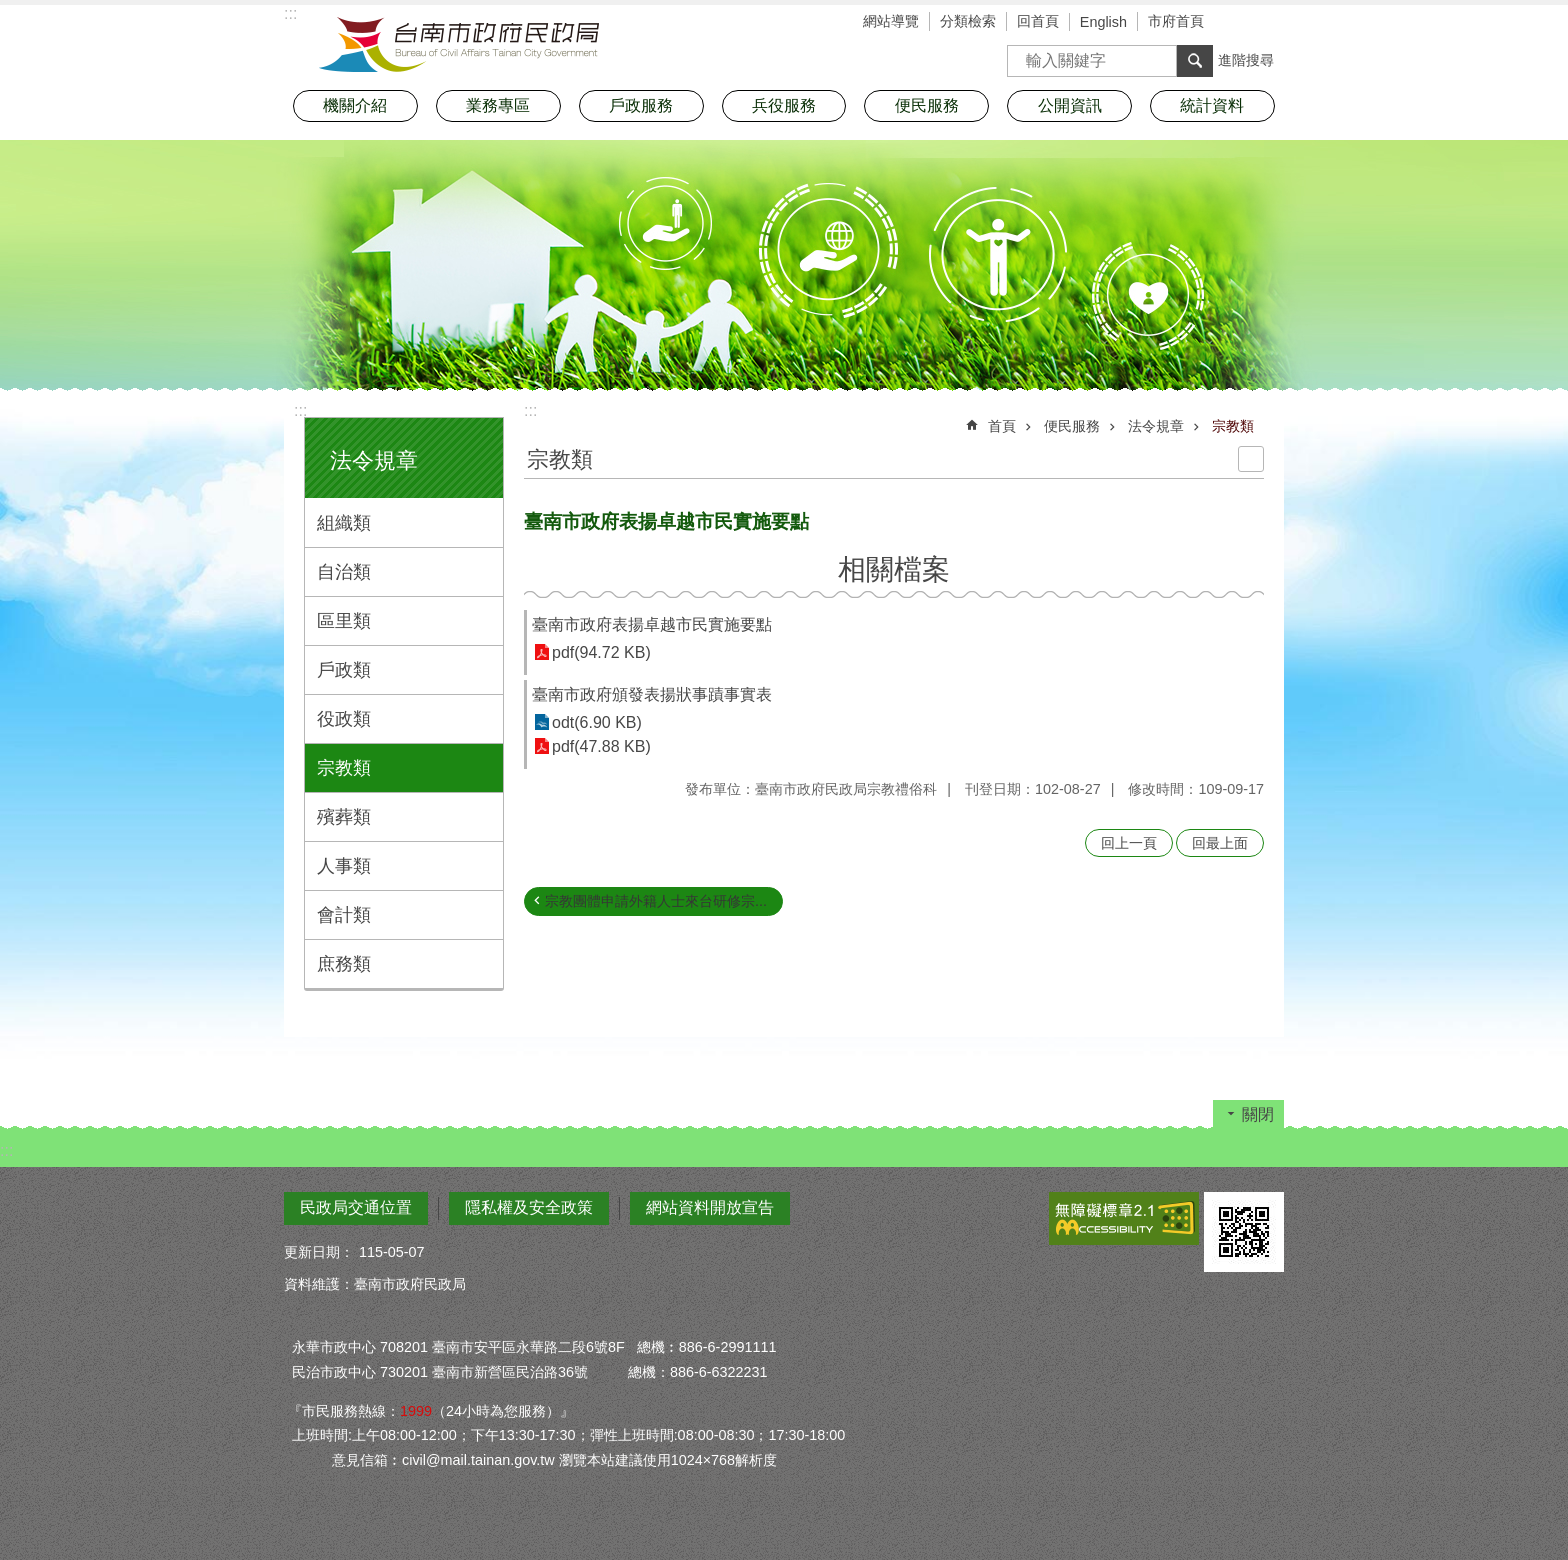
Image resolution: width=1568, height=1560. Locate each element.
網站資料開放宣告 (710, 1207)
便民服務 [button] (927, 105)
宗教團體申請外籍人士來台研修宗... (656, 901)
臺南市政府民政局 (459, 45)
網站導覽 (891, 21)
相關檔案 (894, 569)
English (1103, 22)
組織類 (344, 523)
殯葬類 (344, 817)
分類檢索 (968, 21)
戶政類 (344, 670)
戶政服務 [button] (641, 105)
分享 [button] (1269, 23)
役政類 (344, 719)
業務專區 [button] (498, 105)
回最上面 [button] (1220, 843)
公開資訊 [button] (1070, 105)
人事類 (344, 866)
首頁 (1002, 426)
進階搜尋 (1246, 60)
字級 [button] (1239, 23)
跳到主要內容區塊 (10, 10)
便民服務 (1072, 426)
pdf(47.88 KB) (601, 746)
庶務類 (344, 964)
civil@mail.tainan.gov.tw (478, 1460)
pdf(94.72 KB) (601, 652)
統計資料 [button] (1212, 105)
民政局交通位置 (356, 1207)
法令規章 (374, 460)
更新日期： (319, 1252)
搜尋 (1023, 54)
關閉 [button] (1258, 1114)
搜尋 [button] (1195, 61)
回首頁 (1038, 21)
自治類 (344, 572)
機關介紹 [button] (355, 105)
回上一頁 (1129, 843)
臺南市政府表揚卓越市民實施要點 (652, 624)
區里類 (344, 621)
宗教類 (344, 768)
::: (300, 410)
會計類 (344, 915)
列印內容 (1251, 459)
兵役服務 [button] (784, 105)
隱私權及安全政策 (529, 1207)
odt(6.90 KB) (597, 722)
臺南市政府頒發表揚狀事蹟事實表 (652, 694)
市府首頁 (1176, 21)
